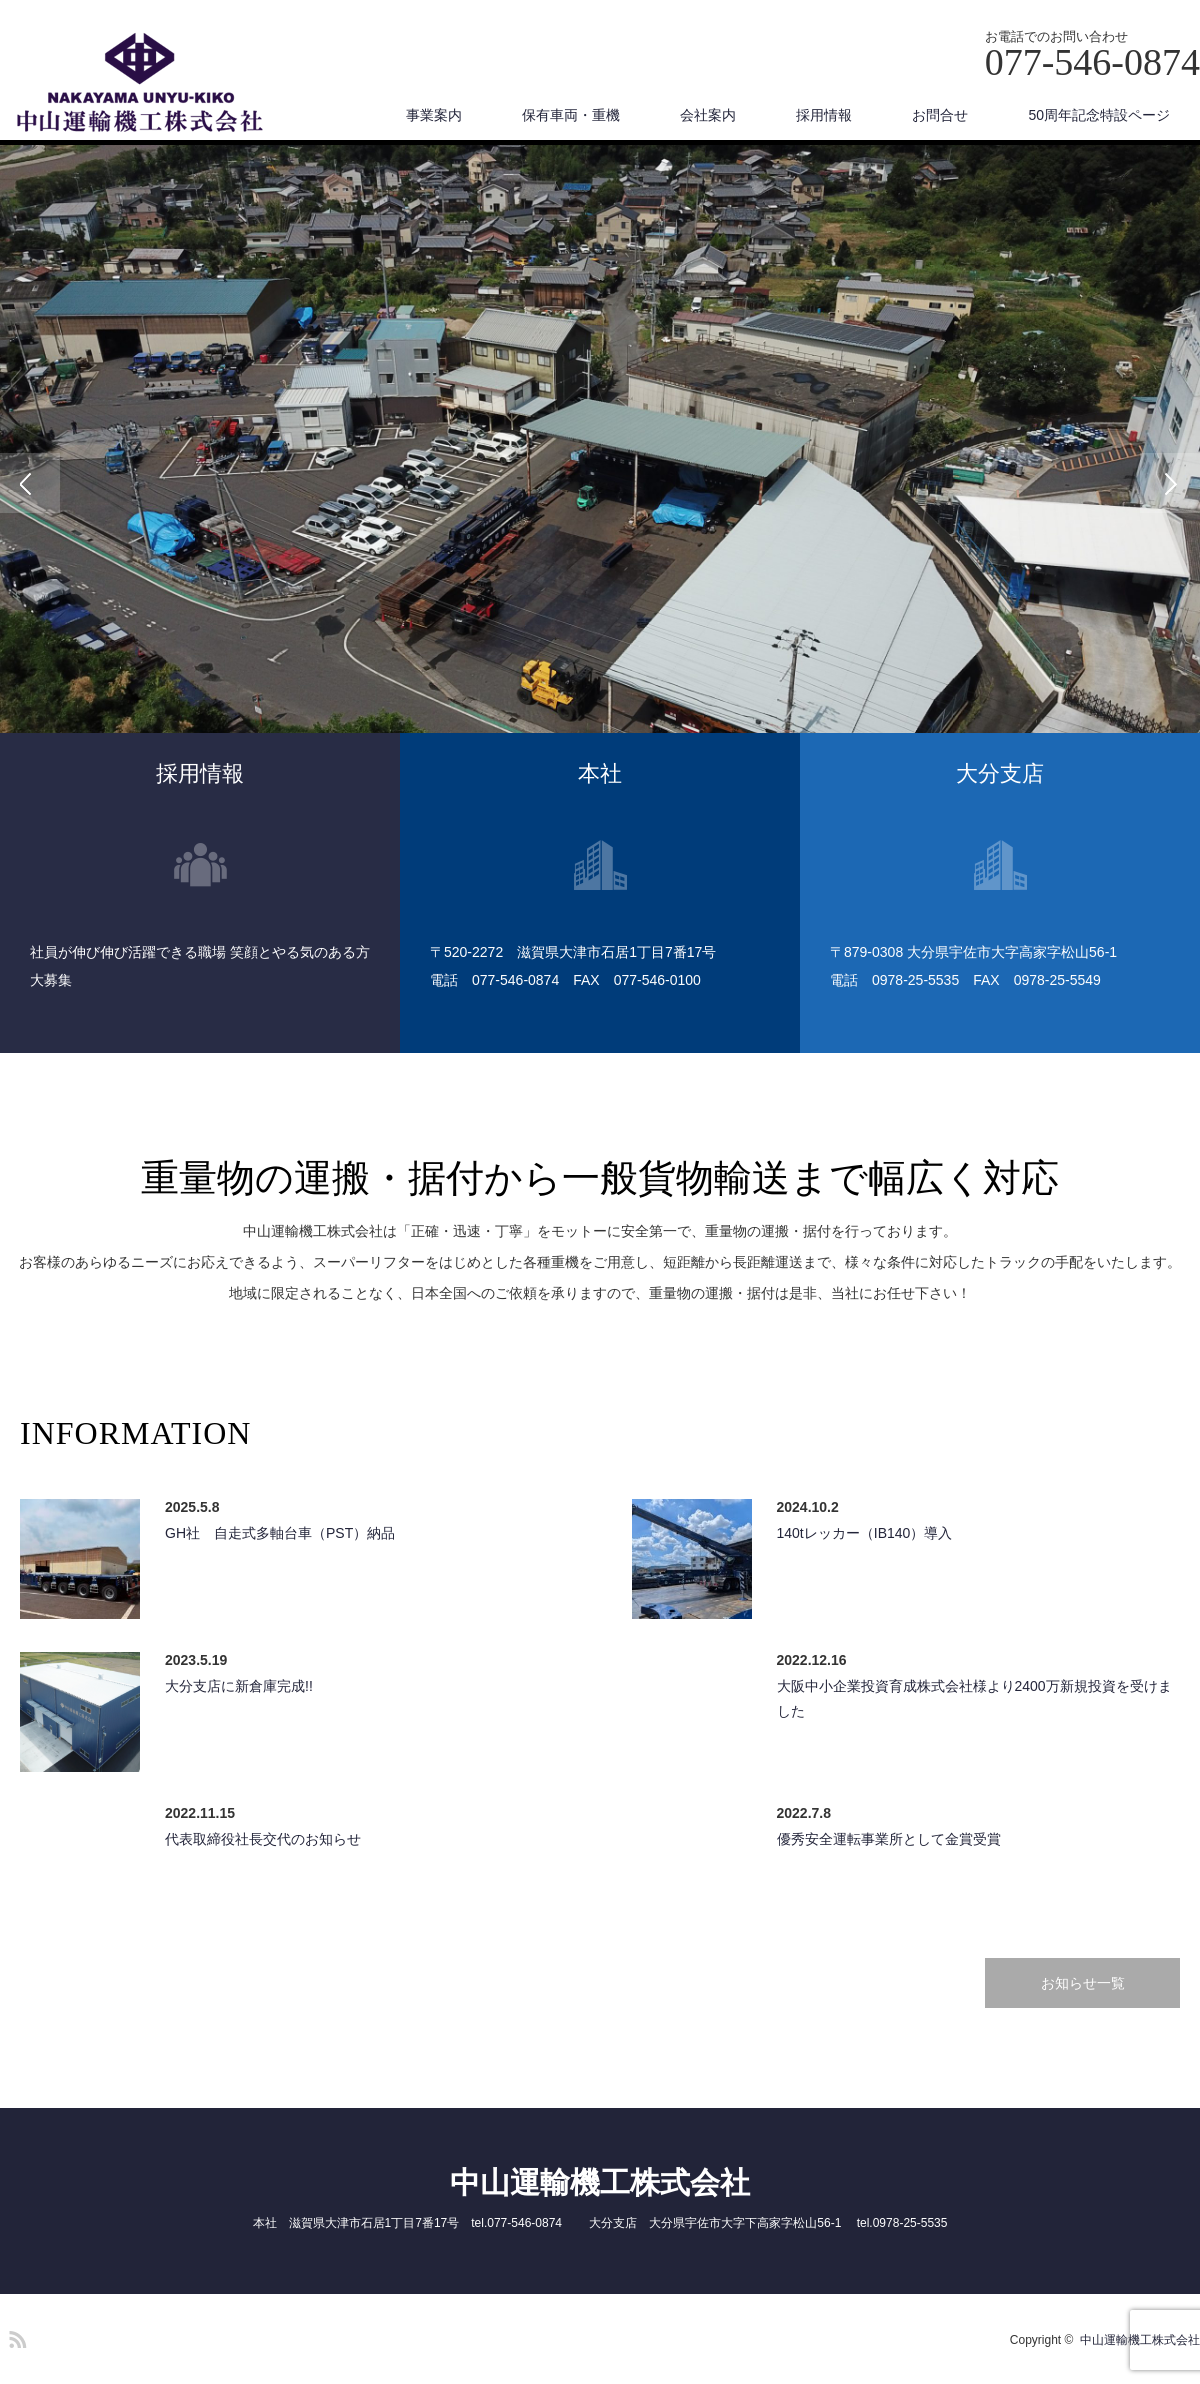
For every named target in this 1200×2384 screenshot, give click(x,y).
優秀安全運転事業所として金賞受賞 (889, 1839)
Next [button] (1170, 483)
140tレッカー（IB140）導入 (865, 1533)
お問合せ (940, 115)
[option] (600, 482)
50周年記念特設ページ (1099, 115)
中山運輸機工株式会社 (600, 2182)
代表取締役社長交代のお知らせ (263, 1839)
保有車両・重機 (571, 115)
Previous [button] (30, 483)
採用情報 (824, 115)
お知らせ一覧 (1083, 1983)
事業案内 (434, 115)
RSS (15, 2336)
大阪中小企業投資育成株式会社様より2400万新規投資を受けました (974, 1698)
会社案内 (708, 115)
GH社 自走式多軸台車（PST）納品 (280, 1533)
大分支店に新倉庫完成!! (239, 1686)
